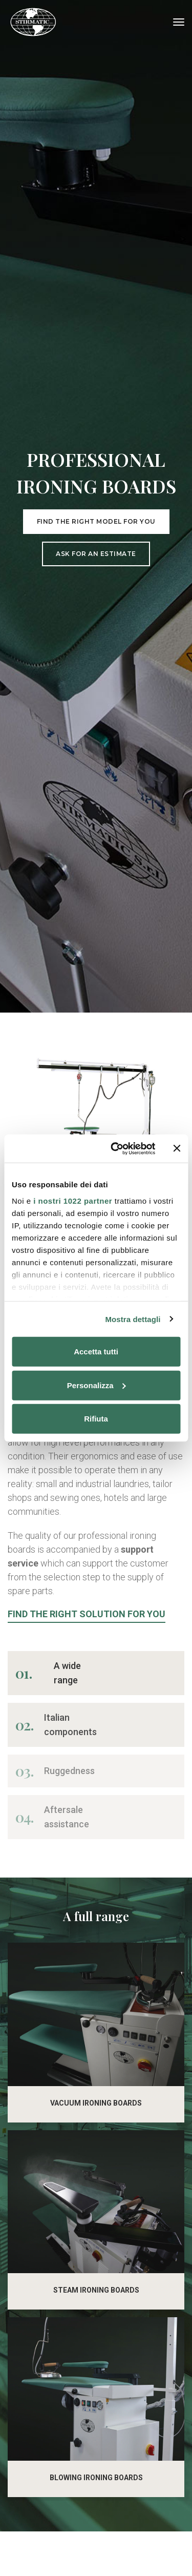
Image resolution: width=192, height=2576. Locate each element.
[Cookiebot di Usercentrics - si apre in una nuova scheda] (116, 1148)
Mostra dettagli (132, 1318)
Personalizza (96, 1384)
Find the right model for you (96, 917)
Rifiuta (96, 1418)
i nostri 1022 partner (72, 1200)
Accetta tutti (96, 1351)
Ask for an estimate (96, 949)
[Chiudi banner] (176, 1148)
